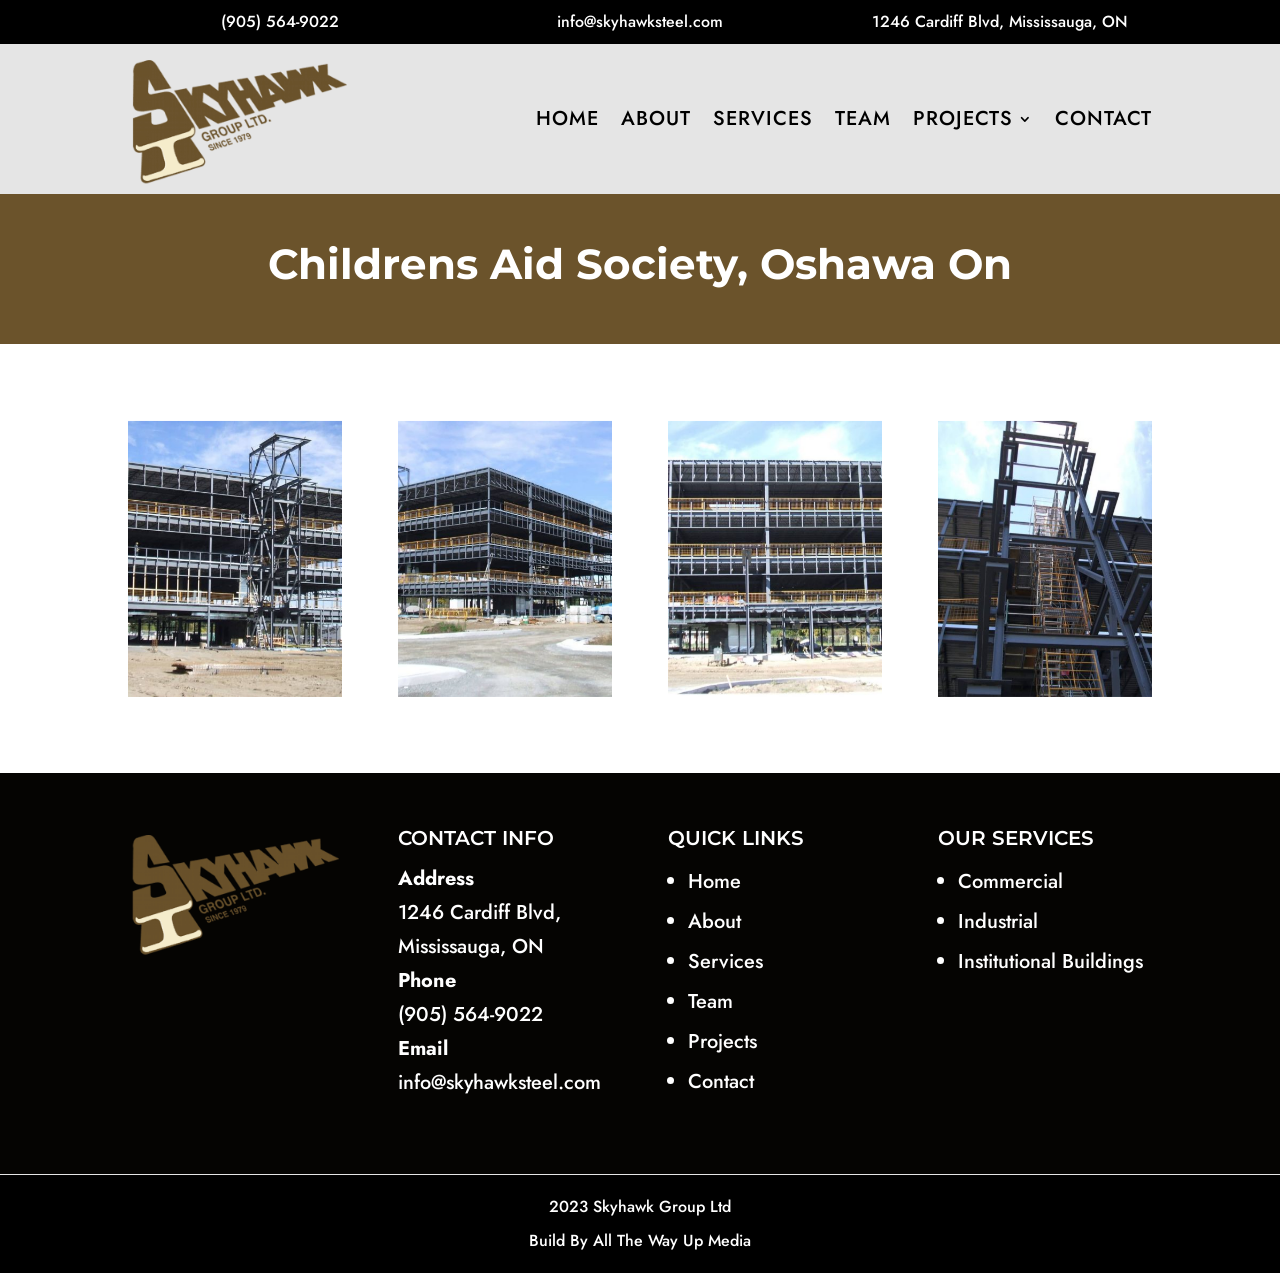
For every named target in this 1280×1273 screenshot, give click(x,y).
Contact (1103, 118)
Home (567, 118)
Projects (963, 118)
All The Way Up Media (672, 1240)
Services (763, 118)
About (656, 118)
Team (863, 118)
